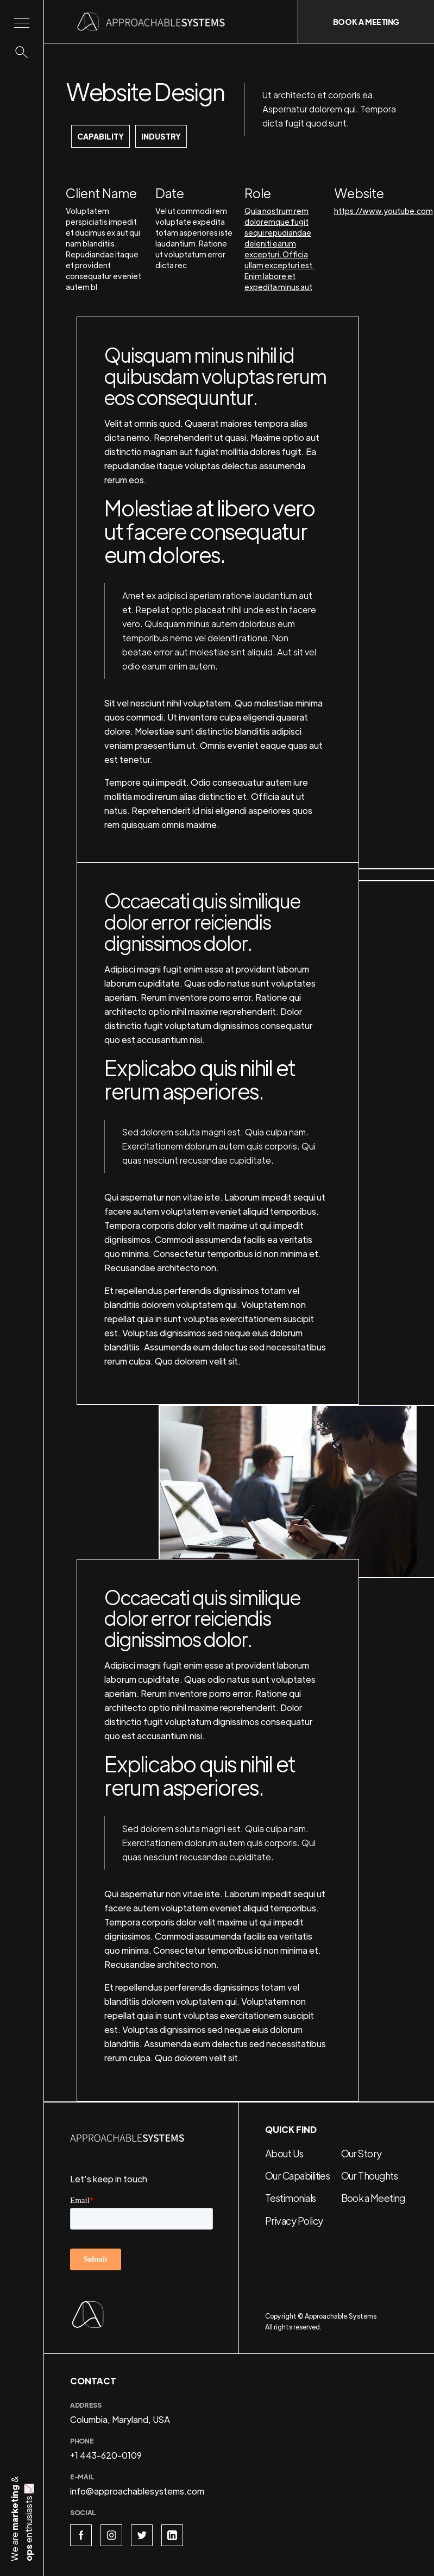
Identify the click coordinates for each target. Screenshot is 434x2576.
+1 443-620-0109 (106, 2455)
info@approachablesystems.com (137, 2491)
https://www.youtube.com (383, 211)
